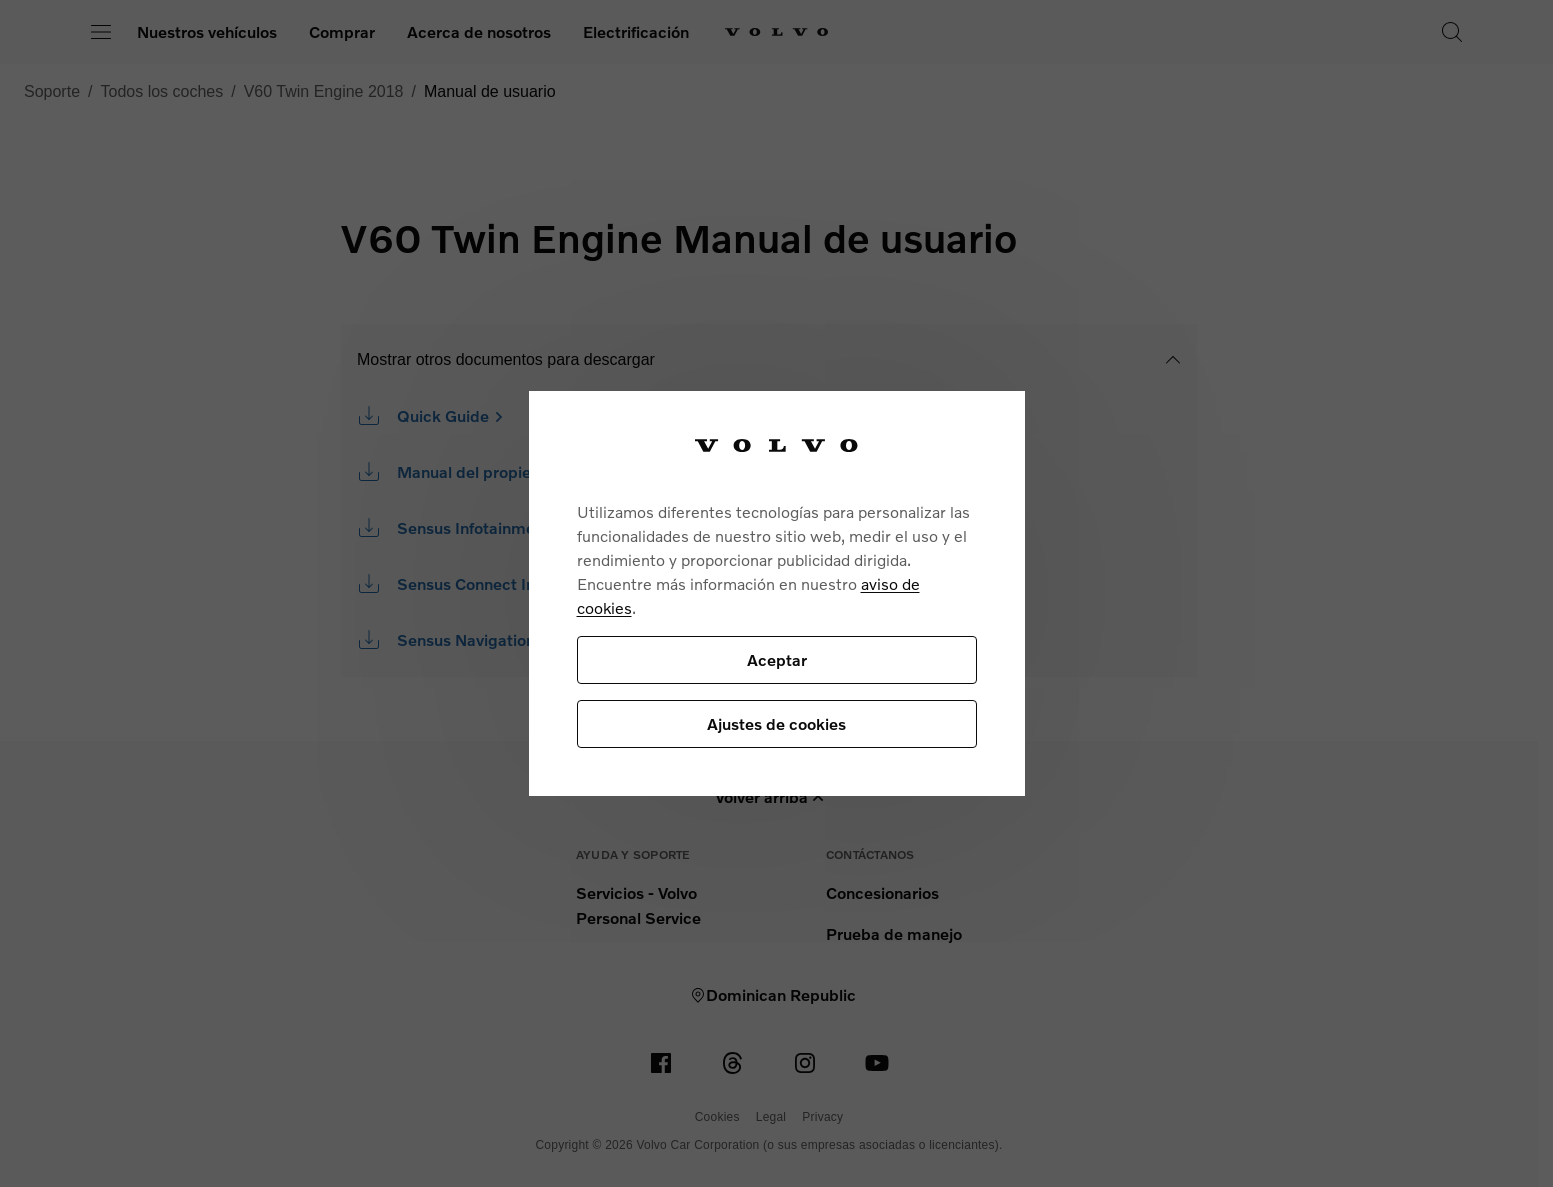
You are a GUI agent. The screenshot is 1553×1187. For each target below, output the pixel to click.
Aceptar (777, 659)
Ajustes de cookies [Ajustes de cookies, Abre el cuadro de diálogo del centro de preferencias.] (776, 723)
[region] (777, 593)
